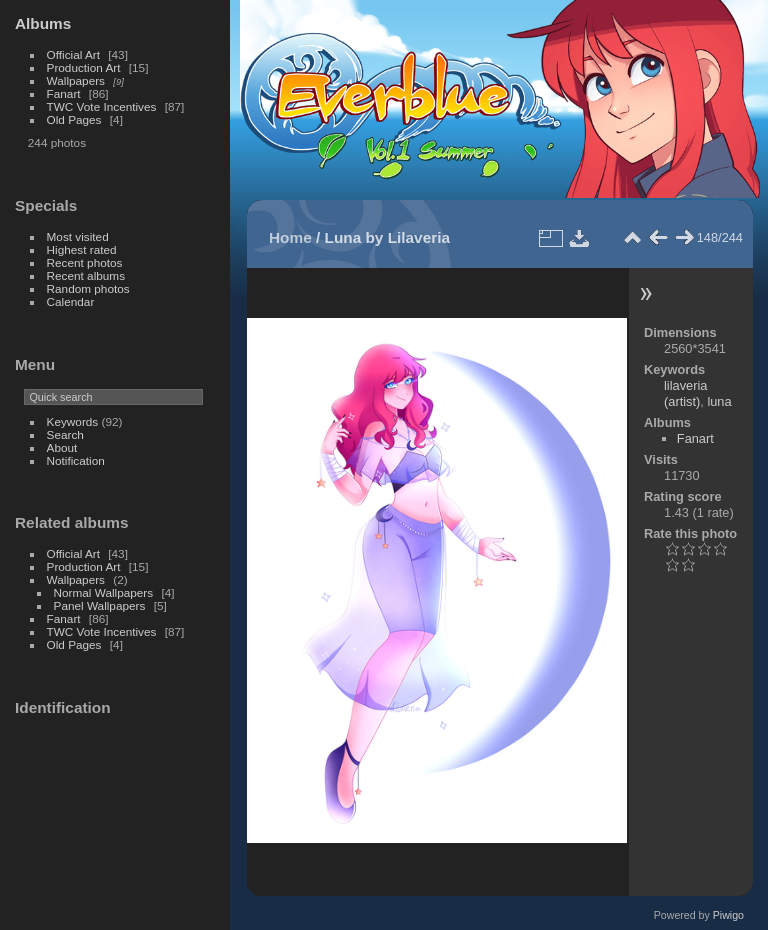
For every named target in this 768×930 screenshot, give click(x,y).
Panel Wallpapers (100, 605)
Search (65, 434)
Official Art (73, 54)
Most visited (78, 236)
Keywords (73, 421)
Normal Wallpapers (104, 592)
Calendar (71, 301)
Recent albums (86, 275)
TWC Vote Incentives (102, 106)
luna (719, 401)
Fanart (64, 93)
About (62, 447)
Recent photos (85, 262)
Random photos (88, 288)
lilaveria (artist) (685, 393)
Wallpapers (76, 80)
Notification (76, 460)
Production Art (84, 67)
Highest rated (82, 249)
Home (290, 237)
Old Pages (74, 119)
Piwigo (728, 915)
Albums (43, 23)
